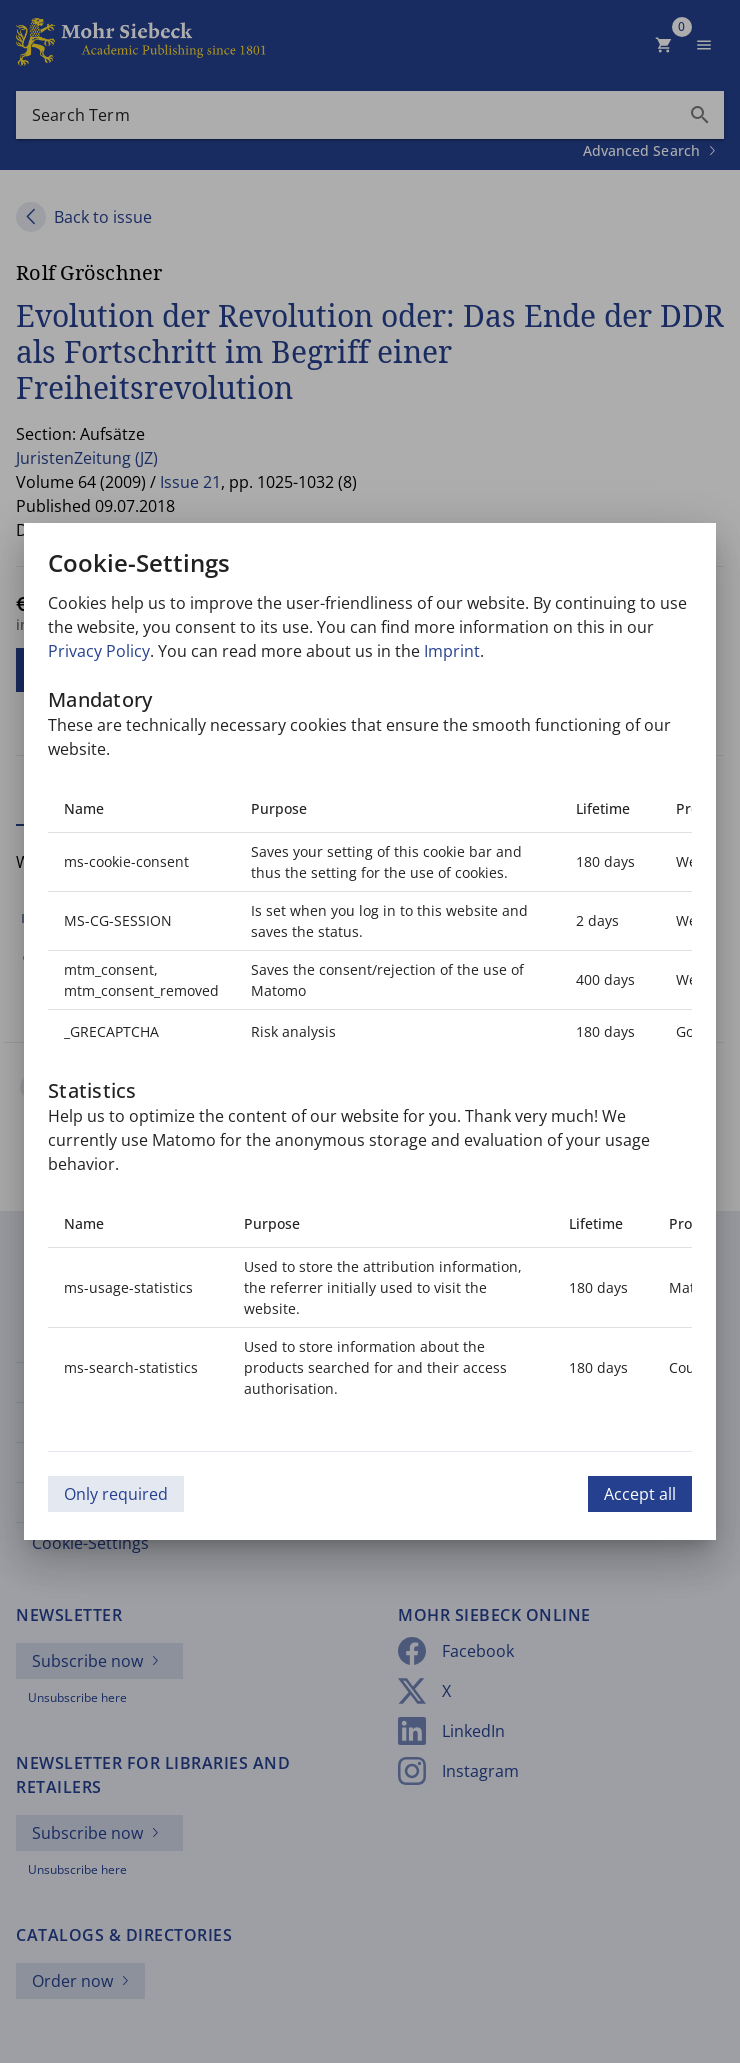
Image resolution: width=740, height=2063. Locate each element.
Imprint (452, 651)
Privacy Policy (99, 651)
